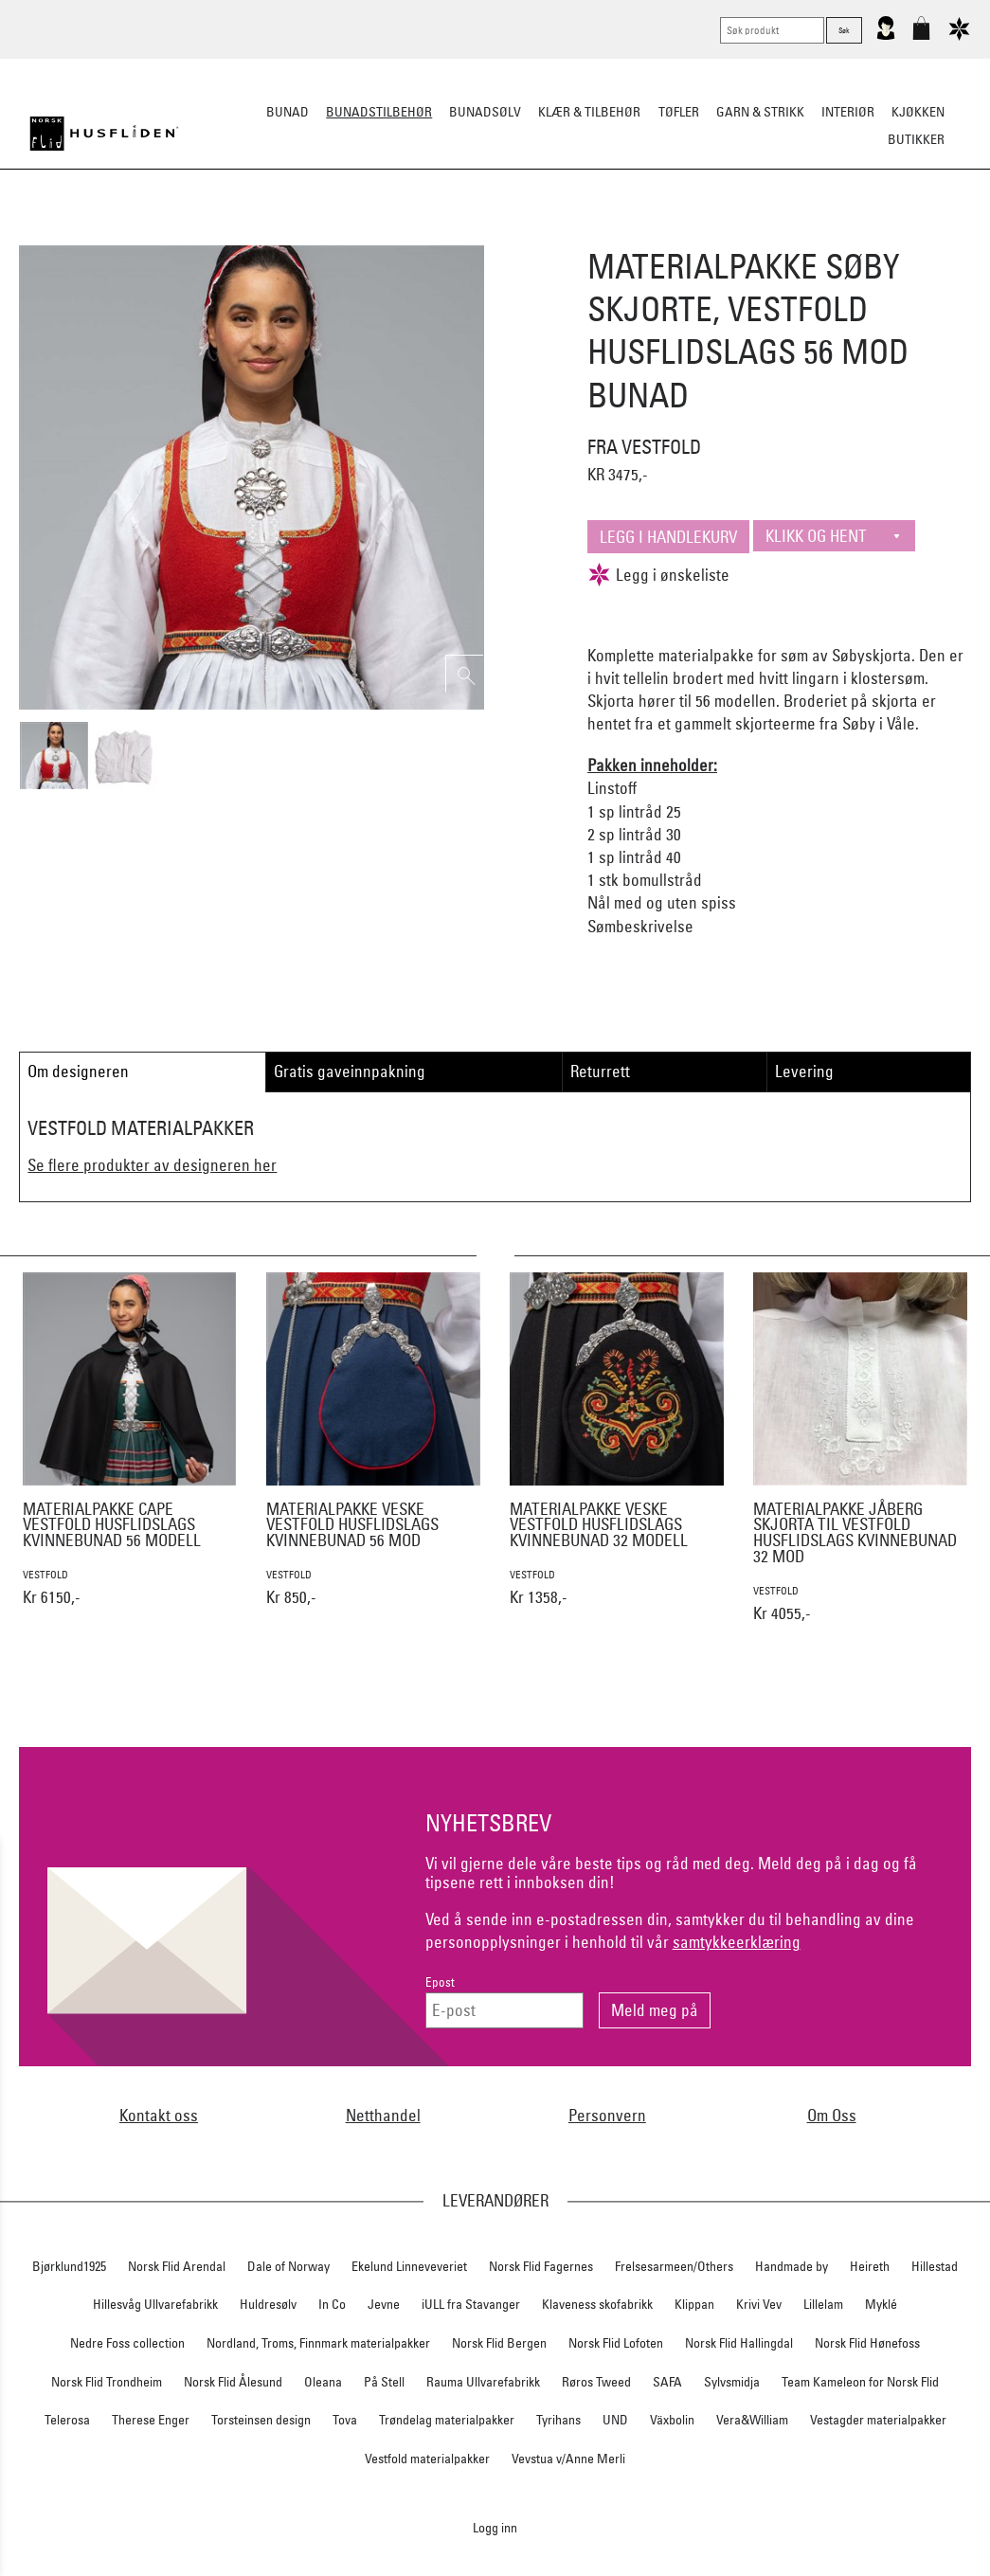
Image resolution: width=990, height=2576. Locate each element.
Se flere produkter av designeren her (152, 1165)
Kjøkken (918, 111)
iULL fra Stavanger (471, 2304)
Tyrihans (558, 2419)
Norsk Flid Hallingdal (739, 2342)
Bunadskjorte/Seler (238, 233)
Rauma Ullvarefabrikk (483, 2381)
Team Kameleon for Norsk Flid (860, 2381)
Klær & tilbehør (589, 111)
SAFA (667, 2381)
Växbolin (672, 2419)
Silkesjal (351, 233)
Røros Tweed (596, 2381)
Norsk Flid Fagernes (541, 2266)
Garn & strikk (760, 111)
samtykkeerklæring (737, 1942)
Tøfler (678, 111)
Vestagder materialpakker (878, 2419)
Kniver (744, 233)
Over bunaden (542, 233)
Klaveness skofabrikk (597, 2304)
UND (615, 2419)
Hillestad (934, 2266)
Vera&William (752, 2419)
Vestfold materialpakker (427, 2458)
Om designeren (78, 1071)
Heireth (870, 2266)
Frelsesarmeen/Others (674, 2266)
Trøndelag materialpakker (446, 2419)
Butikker (916, 139)
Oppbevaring (439, 233)
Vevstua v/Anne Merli (568, 2458)
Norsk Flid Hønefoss (867, 2342)
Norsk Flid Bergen (499, 2342)
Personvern (607, 2115)
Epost (440, 1982)
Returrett (600, 1071)
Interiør (847, 111)
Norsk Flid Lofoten (615, 2342)
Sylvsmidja (732, 2381)
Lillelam (823, 2304)
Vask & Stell (820, 233)
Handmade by (791, 2266)
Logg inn (495, 2527)
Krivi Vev (759, 2304)
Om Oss (831, 2115)
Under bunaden (655, 233)
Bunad (287, 111)
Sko (143, 233)
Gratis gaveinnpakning (349, 1071)
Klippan (694, 2304)
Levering (804, 1071)
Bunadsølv (485, 111)
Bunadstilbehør (379, 111)
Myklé (881, 2304)
